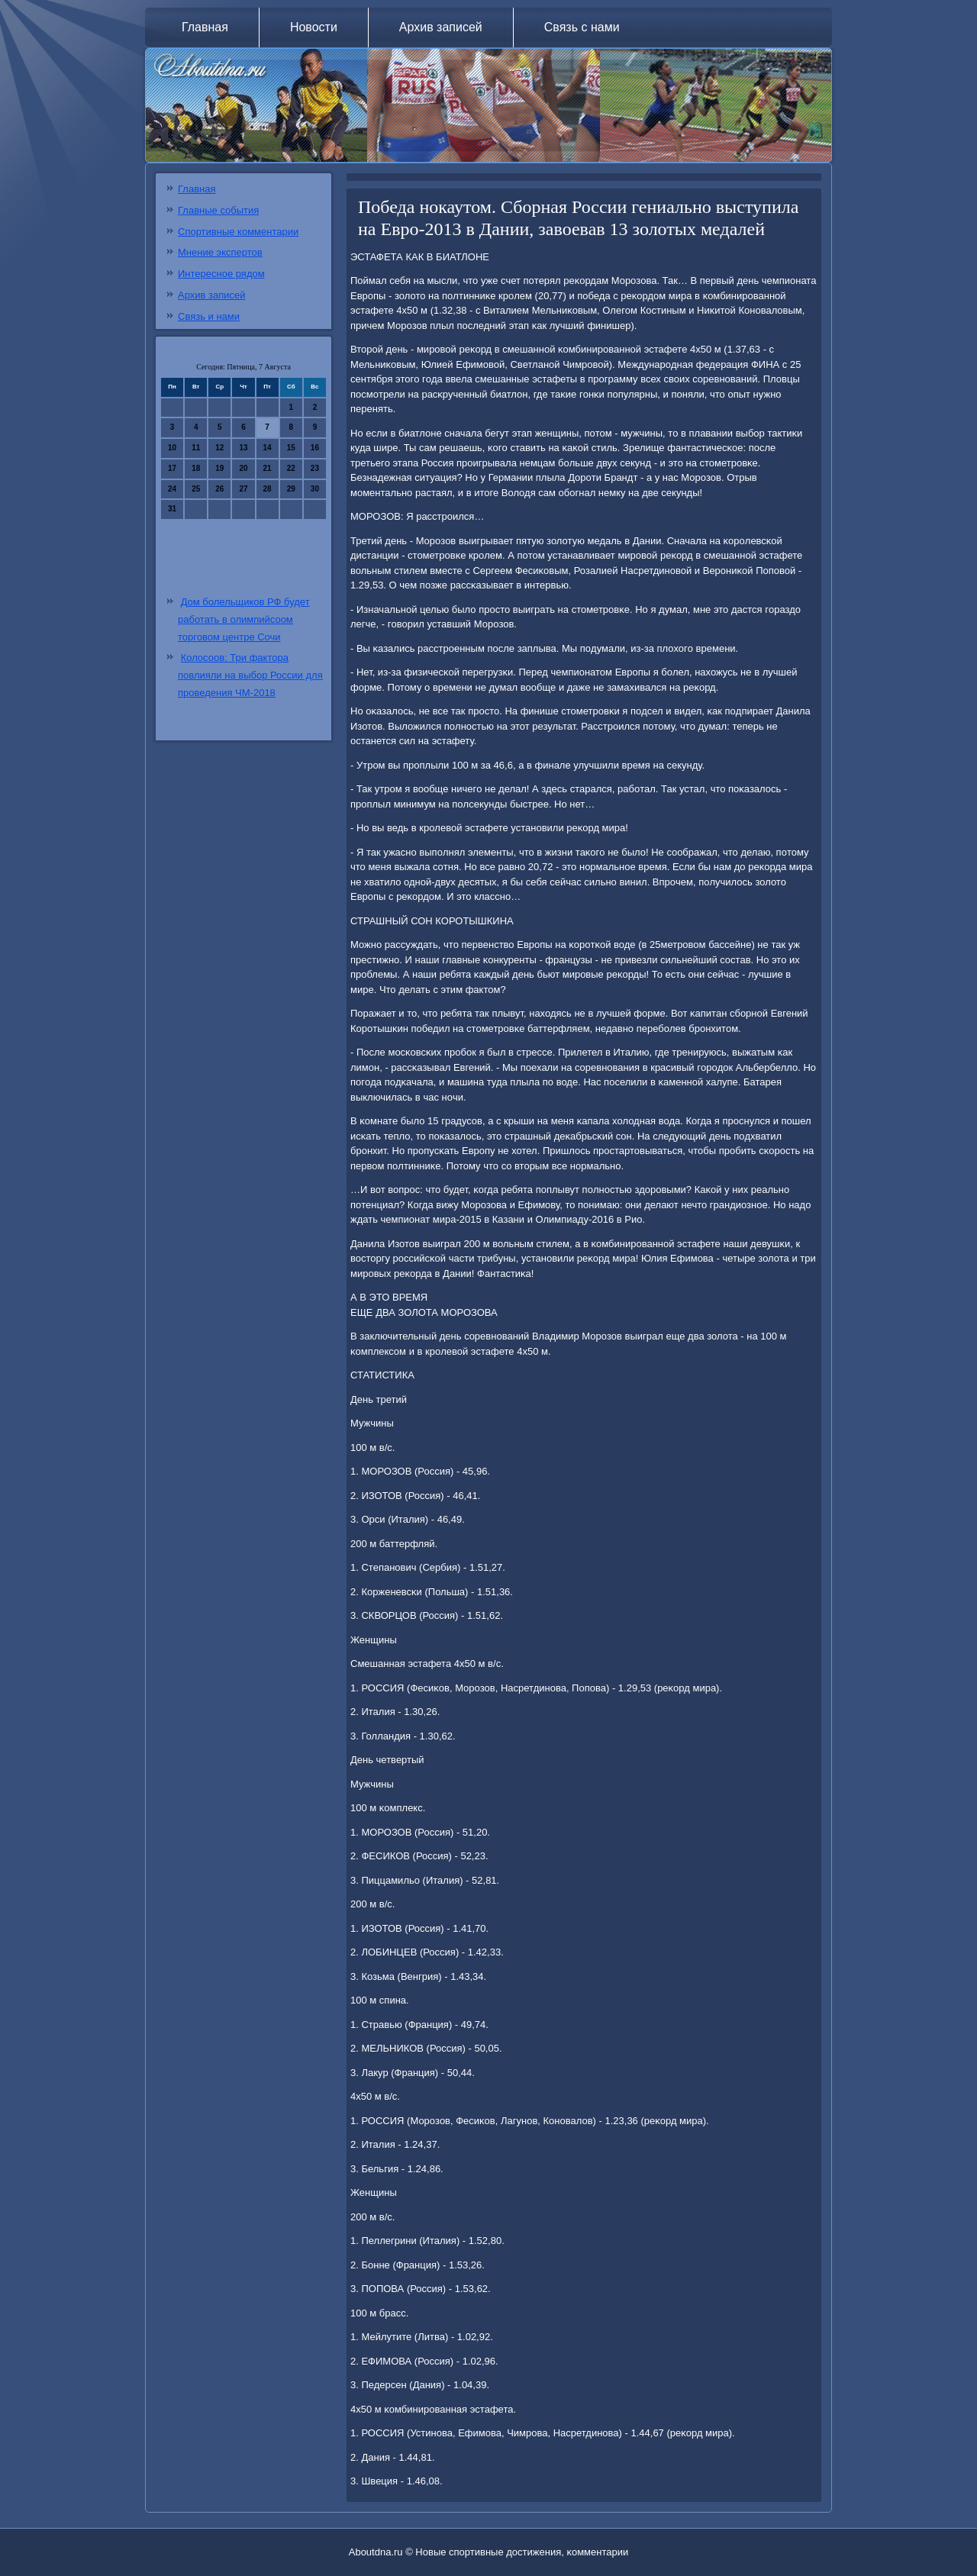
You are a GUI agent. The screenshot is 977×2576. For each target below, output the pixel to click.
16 (315, 447)
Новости (313, 27)
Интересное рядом (221, 273)
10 (172, 447)
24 (172, 489)
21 (267, 468)
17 (172, 468)
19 (219, 468)
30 (315, 489)
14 (267, 447)
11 (196, 447)
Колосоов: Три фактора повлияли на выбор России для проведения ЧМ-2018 (250, 675)
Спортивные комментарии (238, 231)
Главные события (218, 210)
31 (172, 509)
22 (291, 468)
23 (315, 468)
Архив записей (440, 27)
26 (219, 489)
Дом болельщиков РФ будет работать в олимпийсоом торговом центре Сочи (244, 619)
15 (291, 447)
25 (196, 489)
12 (219, 447)
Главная (205, 27)
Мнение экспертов (220, 252)
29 (291, 489)
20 (243, 468)
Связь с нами (582, 27)
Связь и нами (209, 316)
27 (243, 489)
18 (196, 468)
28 (267, 489)
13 (243, 447)
